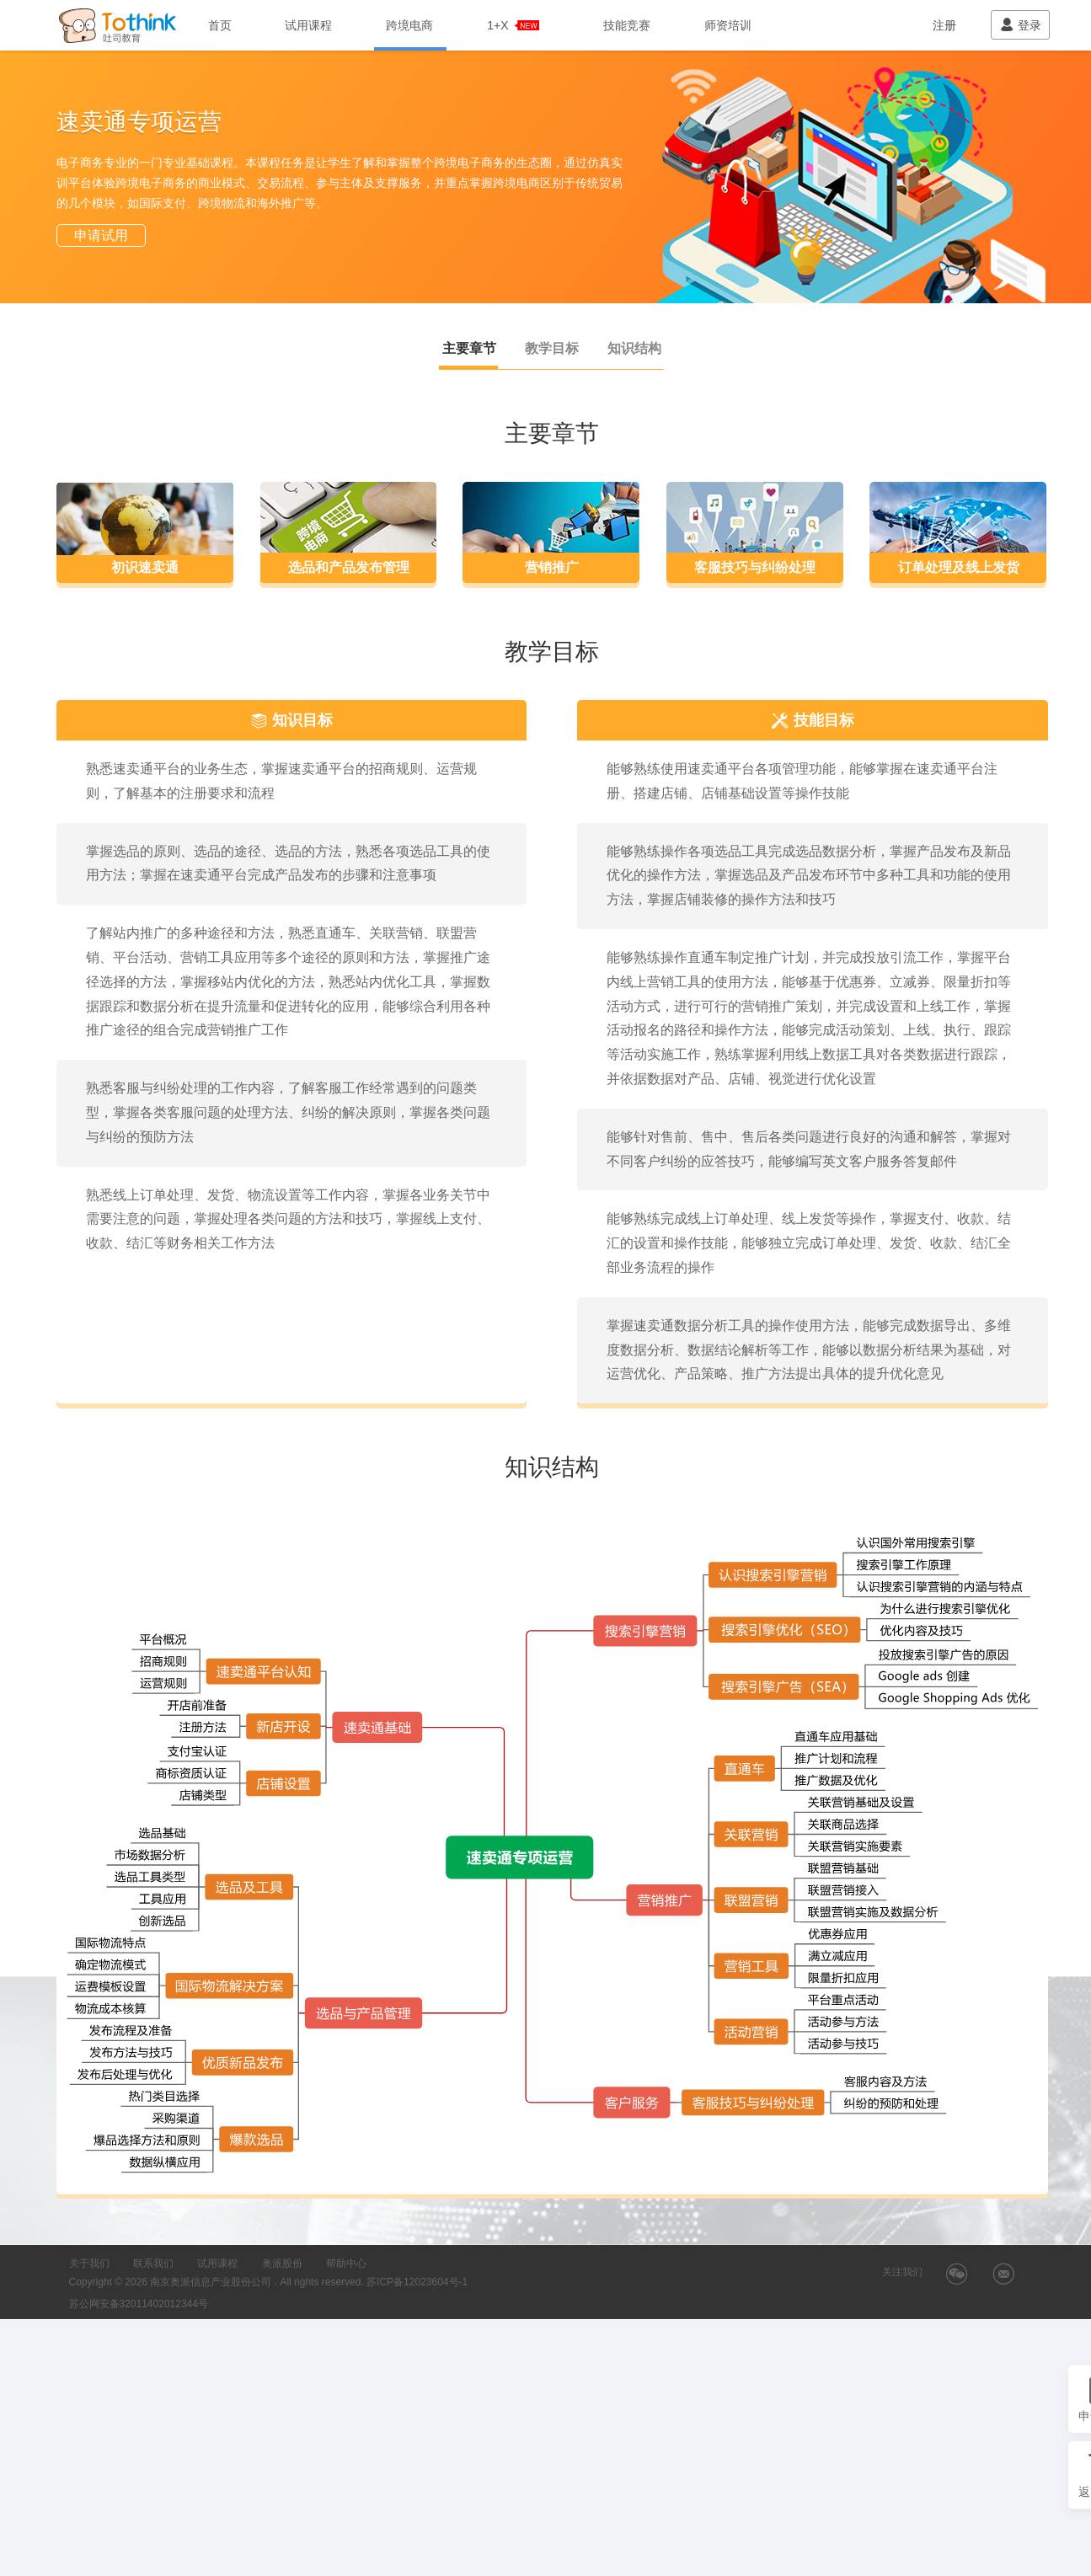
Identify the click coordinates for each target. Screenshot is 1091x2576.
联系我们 (153, 2263)
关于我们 (89, 2263)
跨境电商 (409, 25)
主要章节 (469, 348)
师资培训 (727, 25)
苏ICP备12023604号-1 (417, 2282)
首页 (220, 25)
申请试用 (101, 235)
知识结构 (634, 348)
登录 (1020, 25)
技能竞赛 (626, 25)
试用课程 (308, 25)
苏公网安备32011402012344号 (138, 2304)
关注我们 (902, 2272)
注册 (944, 25)
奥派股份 (282, 2263)
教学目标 (552, 348)
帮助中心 (346, 2263)
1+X (514, 25)
